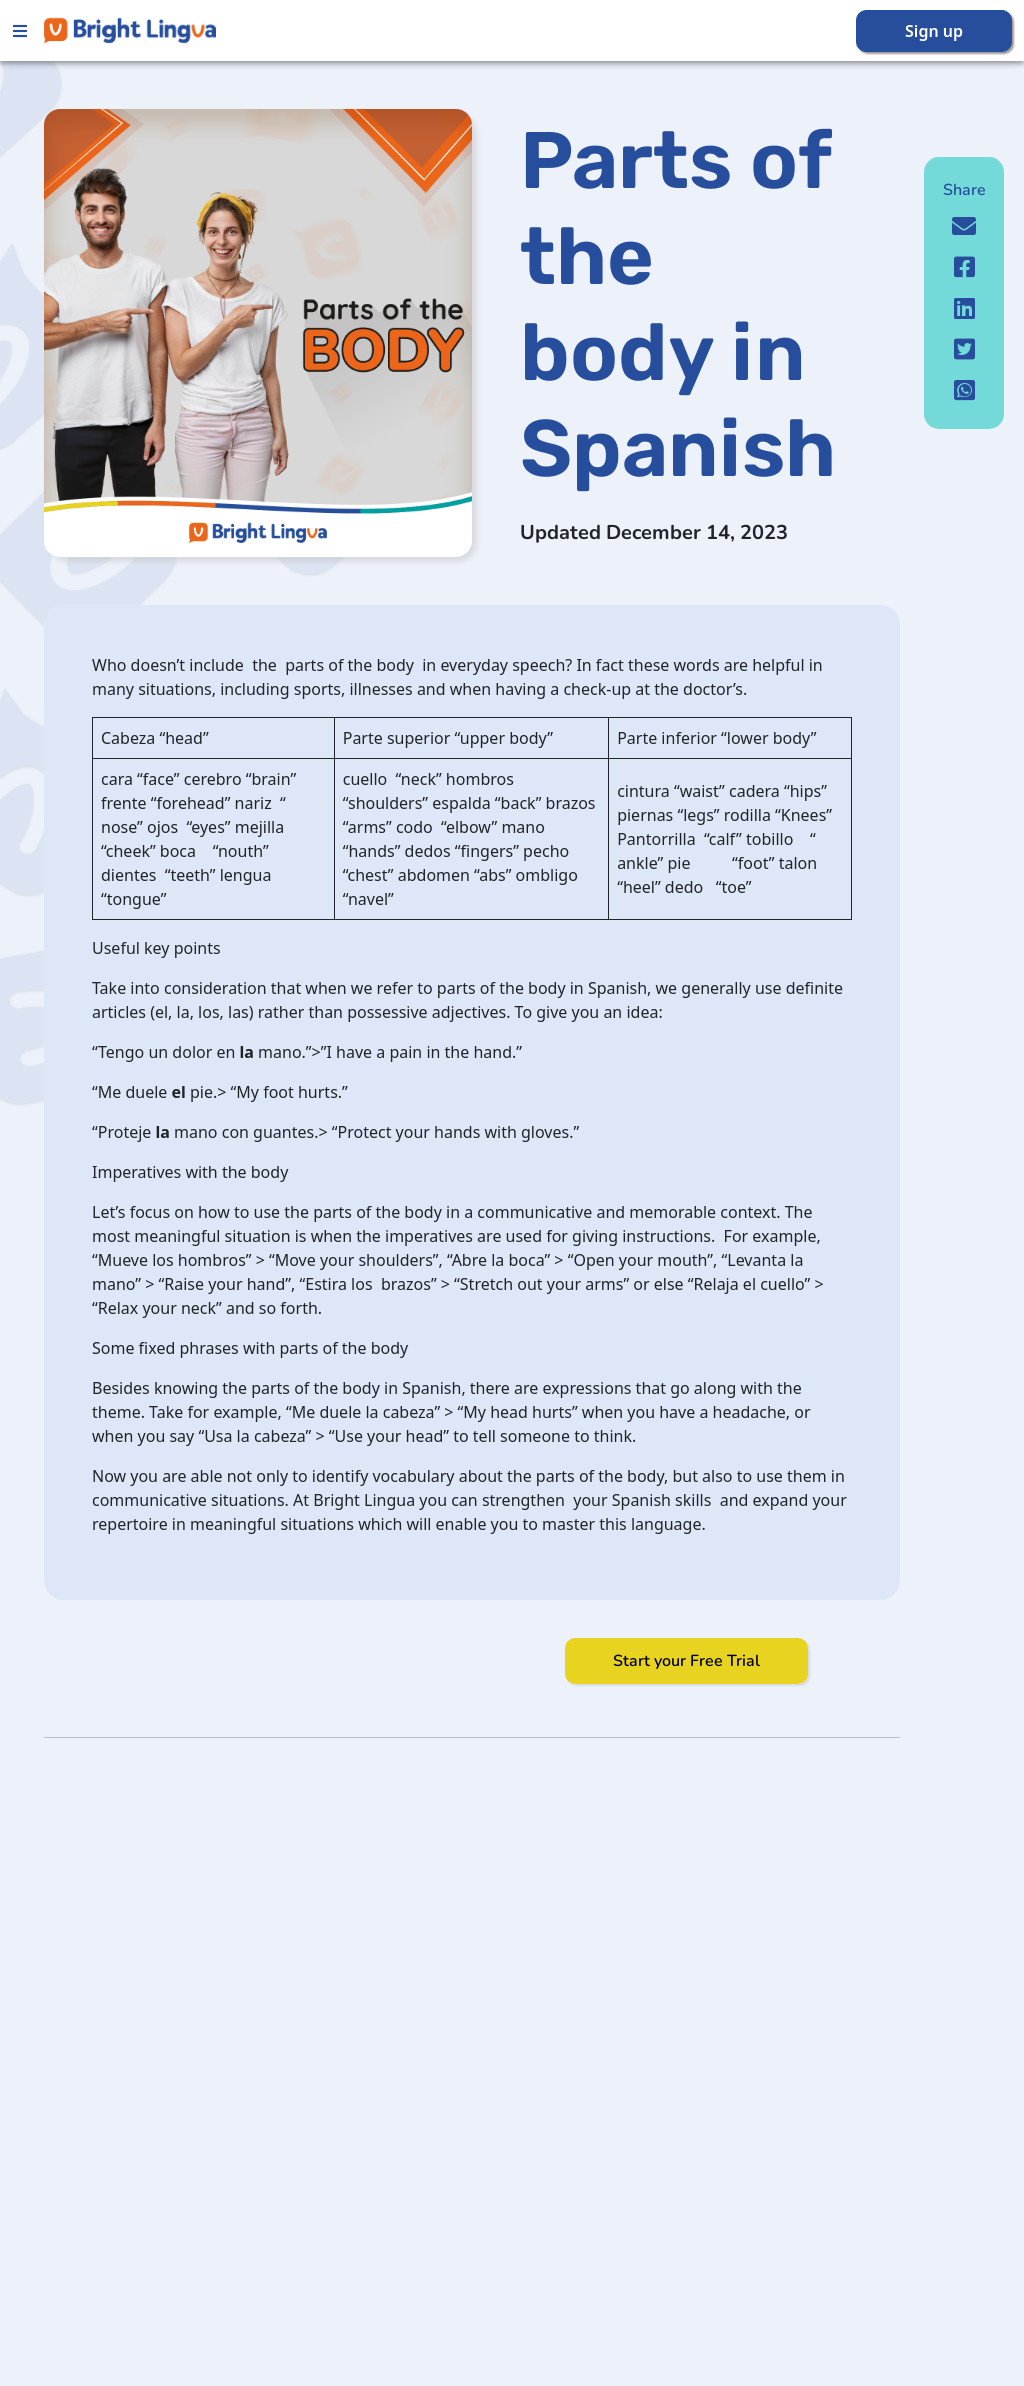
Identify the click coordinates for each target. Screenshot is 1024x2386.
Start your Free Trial (686, 1661)
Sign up (934, 31)
